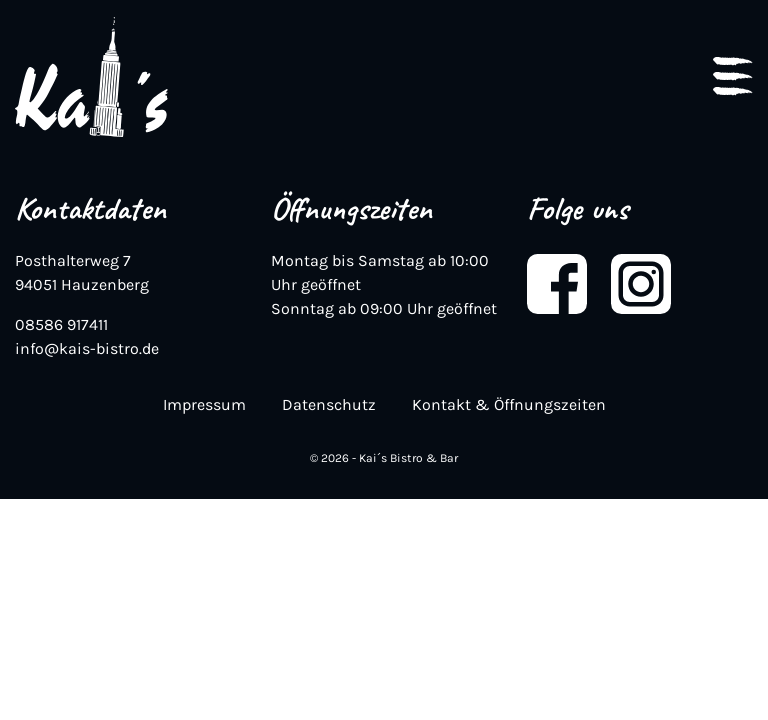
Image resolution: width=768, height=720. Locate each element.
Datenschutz (329, 404)
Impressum (204, 404)
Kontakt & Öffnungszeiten (509, 404)
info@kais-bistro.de (87, 348)
